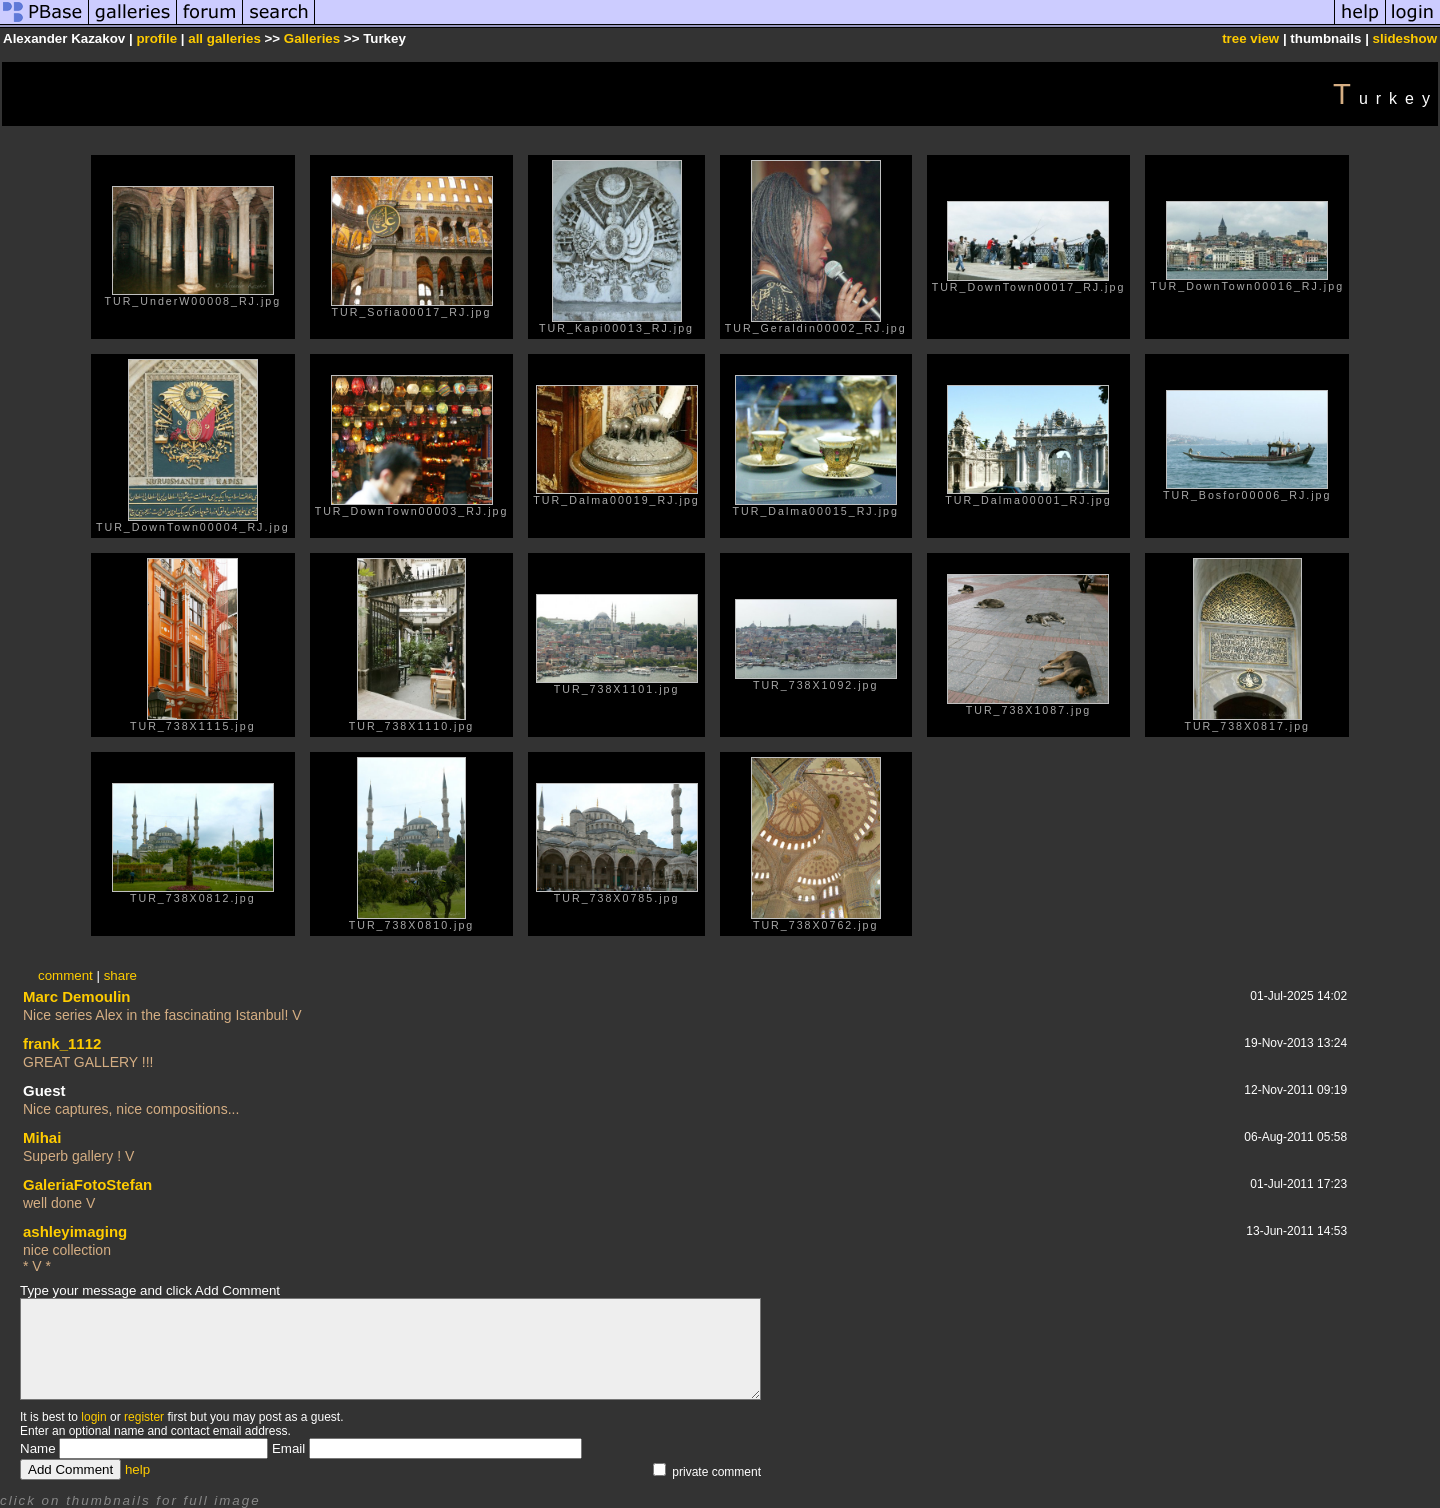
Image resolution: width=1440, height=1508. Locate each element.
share (120, 975)
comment (65, 975)
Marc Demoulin (77, 996)
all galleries (224, 38)
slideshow (1405, 38)
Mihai (42, 1137)
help (137, 1469)
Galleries (312, 38)
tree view (1250, 38)
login (93, 1417)
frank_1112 (62, 1043)
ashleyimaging (75, 1231)
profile (156, 38)
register (144, 1417)
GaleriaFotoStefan (87, 1184)
